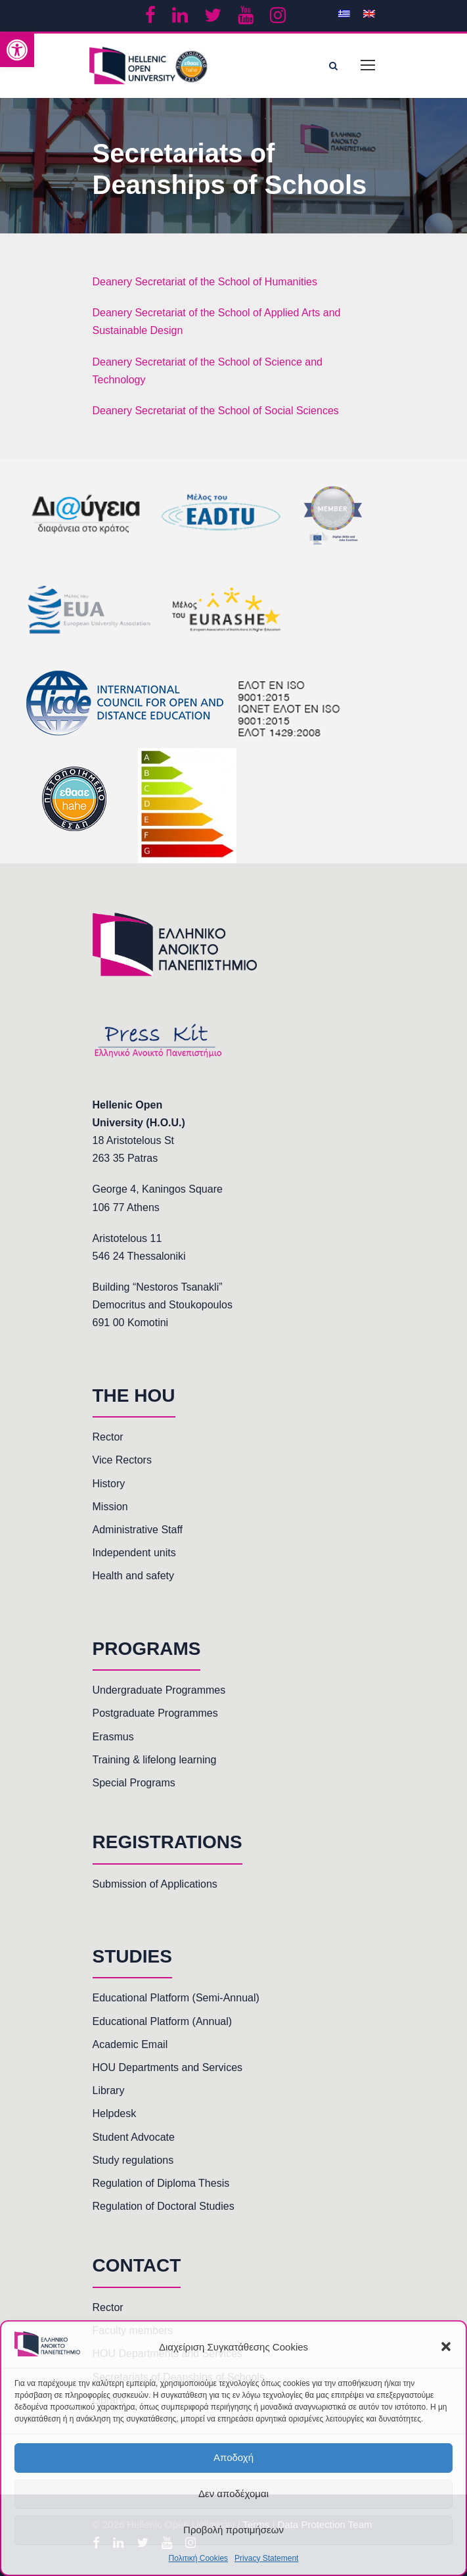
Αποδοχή (233, 2457)
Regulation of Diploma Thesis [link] (161, 2183)
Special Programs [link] (134, 1782)
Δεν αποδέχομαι (233, 2493)
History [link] (109, 1483)
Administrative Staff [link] (138, 1529)
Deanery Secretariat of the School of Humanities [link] (205, 281)
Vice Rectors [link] (122, 1460)
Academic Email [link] (130, 2044)
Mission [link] (110, 1506)
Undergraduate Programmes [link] (159, 1690)
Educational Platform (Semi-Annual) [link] (176, 1997)
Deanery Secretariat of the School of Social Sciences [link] (216, 410)
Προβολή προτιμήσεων (233, 2529)
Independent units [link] (134, 1552)
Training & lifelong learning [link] (155, 1759)
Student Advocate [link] (134, 2137)
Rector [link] (108, 1437)
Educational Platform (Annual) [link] (163, 2021)
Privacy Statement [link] (266, 2558)
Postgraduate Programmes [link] (155, 1713)
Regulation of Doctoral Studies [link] (163, 2206)
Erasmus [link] (113, 1736)
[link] (17, 50)
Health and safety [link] (134, 1575)
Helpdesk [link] (115, 2113)
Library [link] (109, 2090)
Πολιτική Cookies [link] (199, 2558)
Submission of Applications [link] (155, 1884)
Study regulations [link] (133, 2160)
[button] (446, 2346)
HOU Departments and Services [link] (168, 2067)
